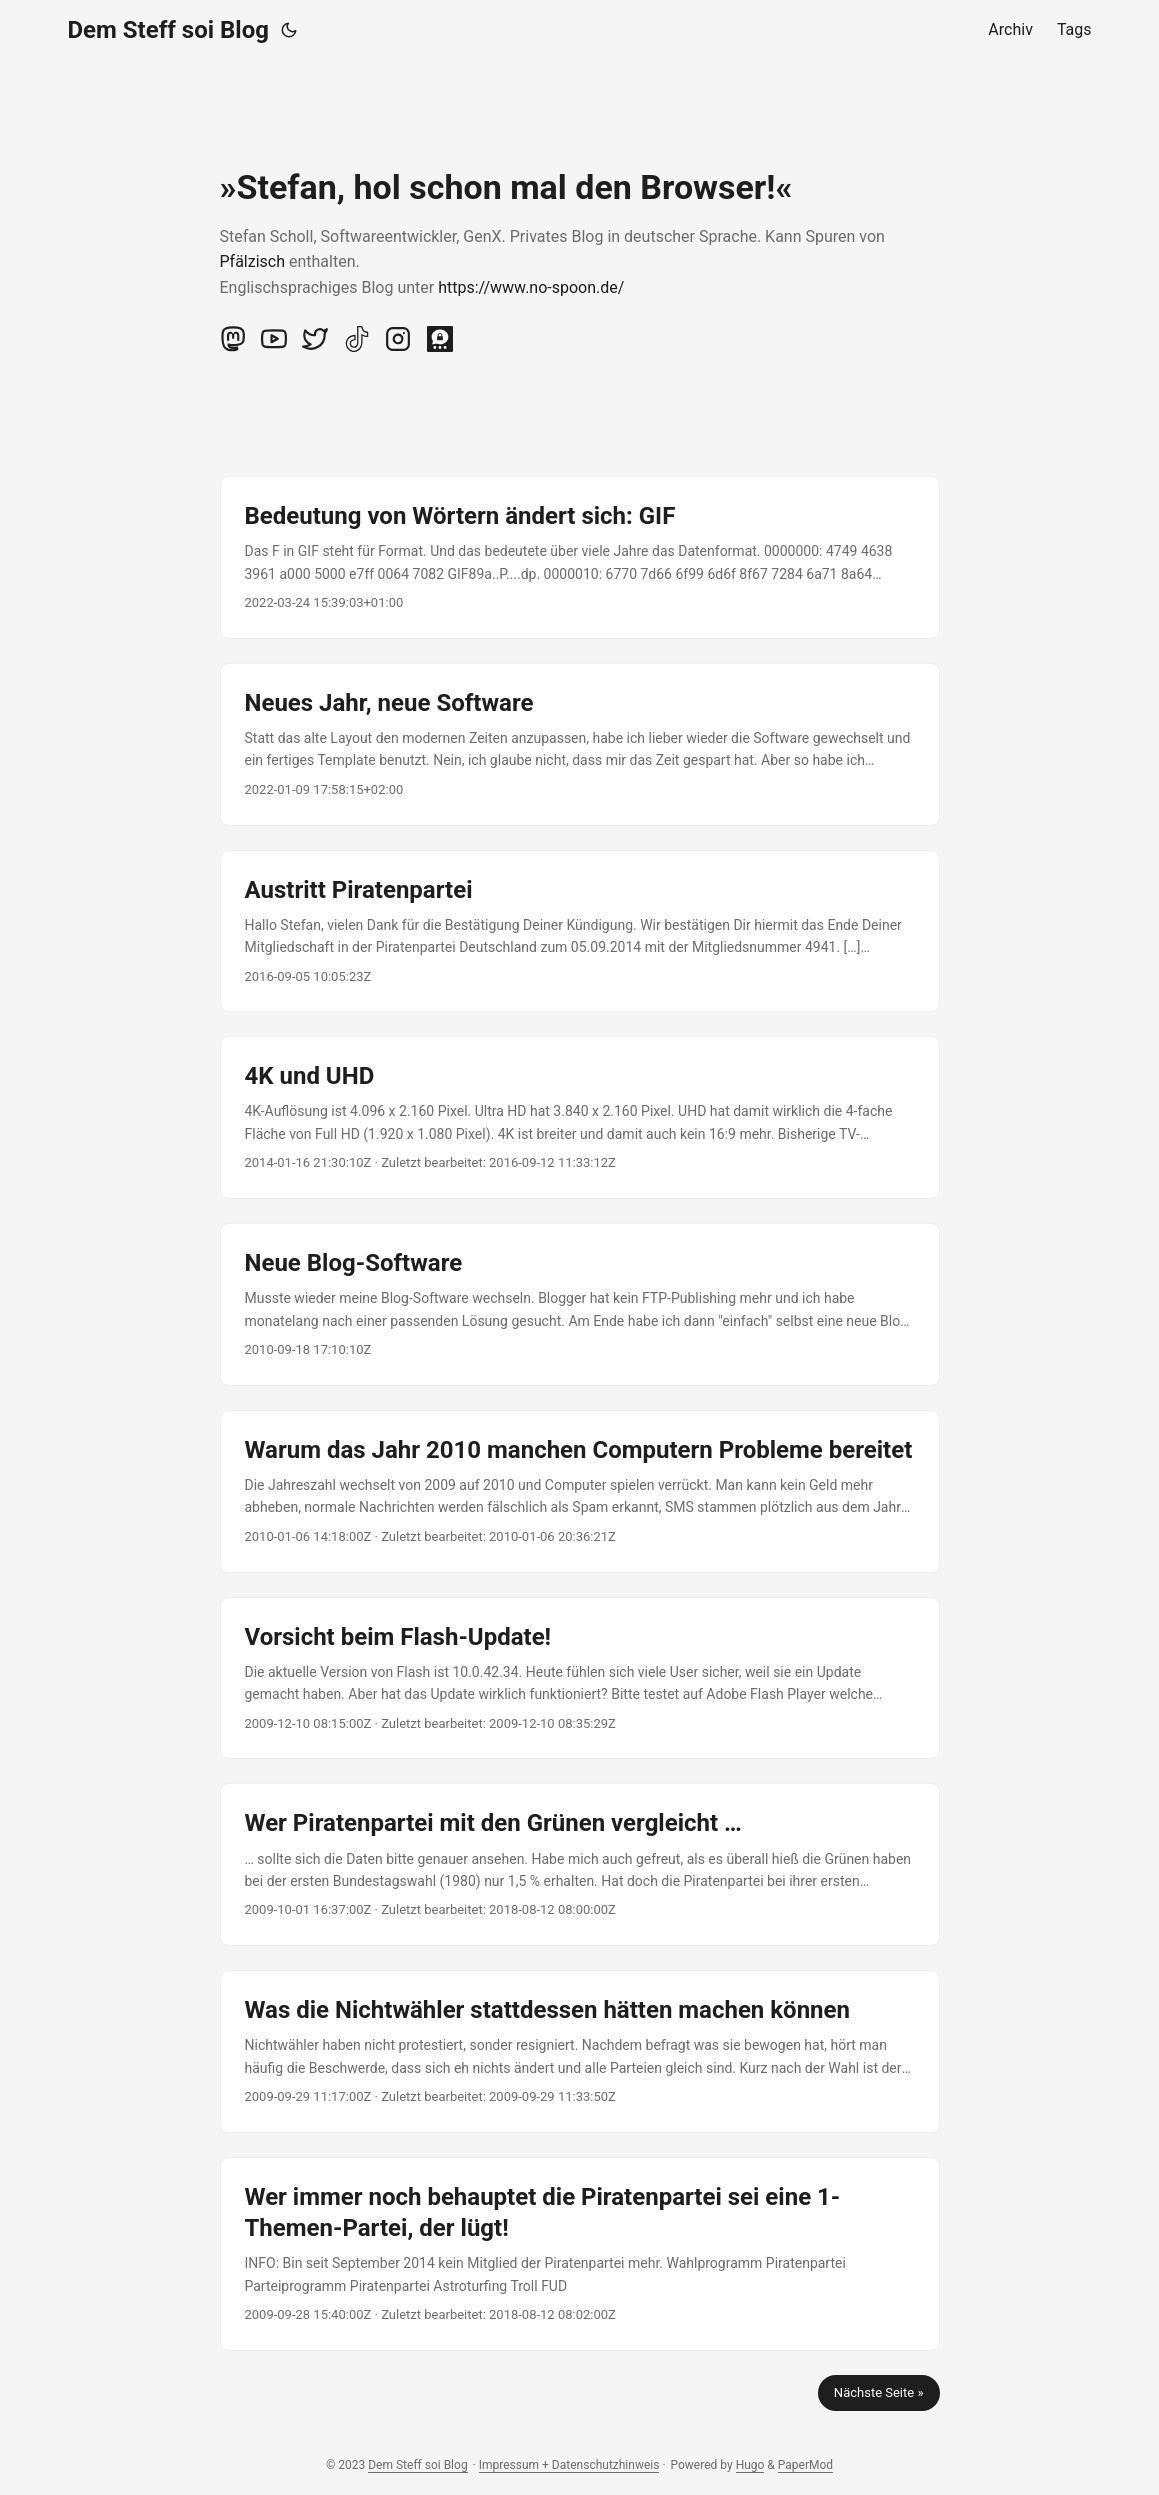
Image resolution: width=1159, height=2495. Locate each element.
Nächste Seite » (879, 2392)
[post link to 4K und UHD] (580, 1117)
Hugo (750, 2465)
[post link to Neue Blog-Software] (580, 1304)
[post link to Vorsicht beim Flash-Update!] (580, 1678)
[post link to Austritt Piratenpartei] (580, 931)
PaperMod (805, 2465)
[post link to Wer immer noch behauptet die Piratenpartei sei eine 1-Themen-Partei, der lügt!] (580, 2254)
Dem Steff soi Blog (168, 30)
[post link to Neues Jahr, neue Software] (580, 744)
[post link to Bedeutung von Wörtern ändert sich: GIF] (580, 557)
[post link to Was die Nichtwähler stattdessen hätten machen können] (580, 2051)
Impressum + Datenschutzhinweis (569, 2465)
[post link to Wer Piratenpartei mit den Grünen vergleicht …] (580, 1864)
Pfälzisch (253, 261)
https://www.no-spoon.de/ (531, 287)
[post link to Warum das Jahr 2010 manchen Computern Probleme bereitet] (580, 1491)
